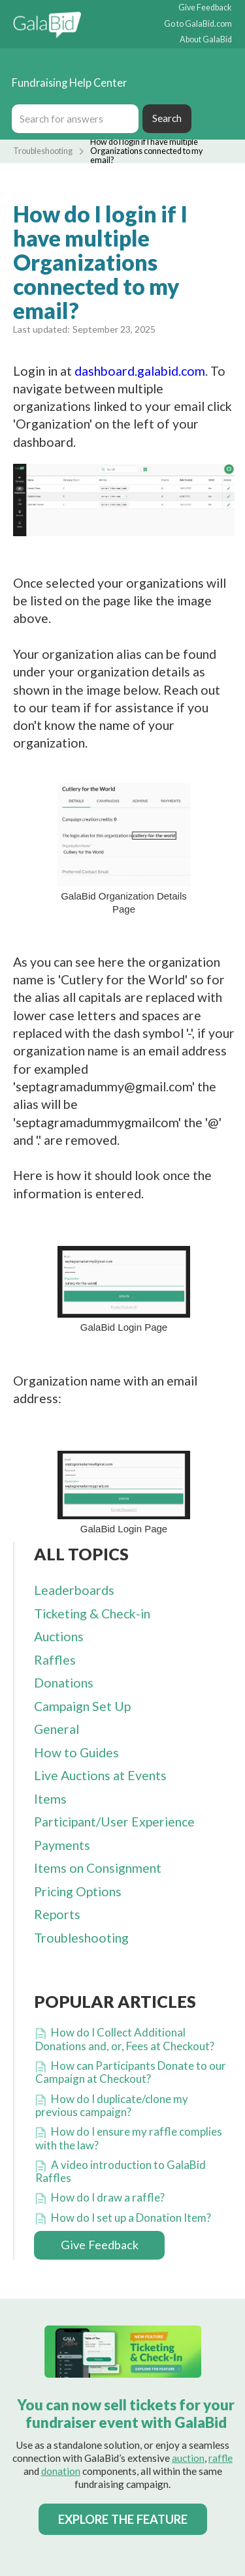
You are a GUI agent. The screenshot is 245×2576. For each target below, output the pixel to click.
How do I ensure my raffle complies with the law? (128, 2138)
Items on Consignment (97, 1867)
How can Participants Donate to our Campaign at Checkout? (130, 2072)
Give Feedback (205, 8)
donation (60, 2471)
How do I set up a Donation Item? (131, 2217)
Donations (63, 1682)
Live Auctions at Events (100, 1775)
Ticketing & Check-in (92, 1613)
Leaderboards (74, 1590)
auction (188, 2458)
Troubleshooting (43, 151)
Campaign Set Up (82, 1706)
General (56, 1728)
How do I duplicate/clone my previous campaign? (111, 2105)
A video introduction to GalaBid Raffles (120, 2171)
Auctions (59, 1636)
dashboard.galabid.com (139, 370)
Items (50, 1798)
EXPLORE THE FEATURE (123, 2519)
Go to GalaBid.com (198, 24)
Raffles (55, 1659)
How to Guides (76, 1752)
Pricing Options (78, 1891)
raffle (220, 2458)
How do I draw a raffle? (108, 2197)
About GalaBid (206, 40)
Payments (62, 1845)
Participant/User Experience (114, 1821)
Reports (57, 1914)
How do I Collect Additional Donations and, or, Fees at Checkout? (124, 2038)
